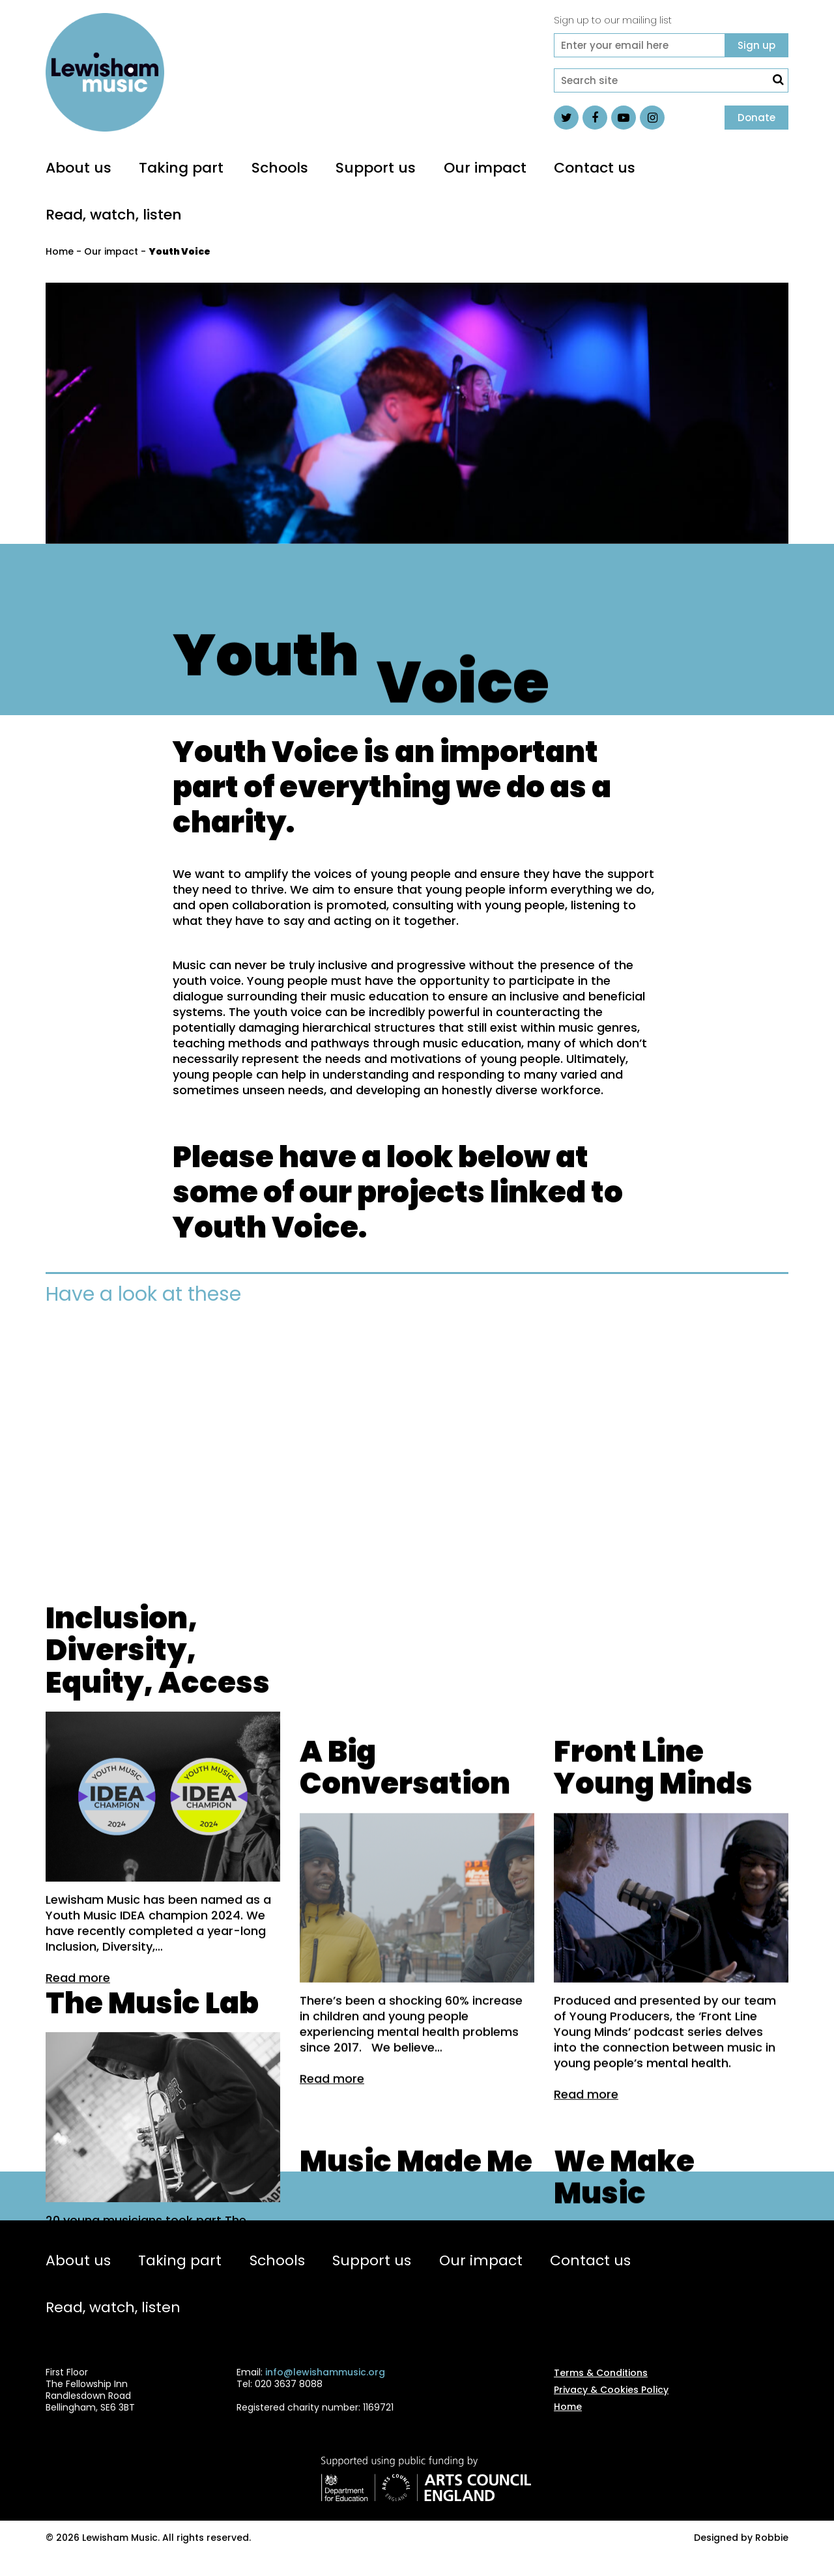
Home (60, 251)
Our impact (485, 168)
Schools (280, 168)
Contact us (594, 168)
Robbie (771, 2553)
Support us (376, 168)
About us (78, 168)
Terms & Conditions (601, 2388)
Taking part (181, 168)
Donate (756, 117)
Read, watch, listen (114, 215)
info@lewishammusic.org (325, 2387)
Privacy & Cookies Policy (611, 2405)
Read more (78, 2143)
